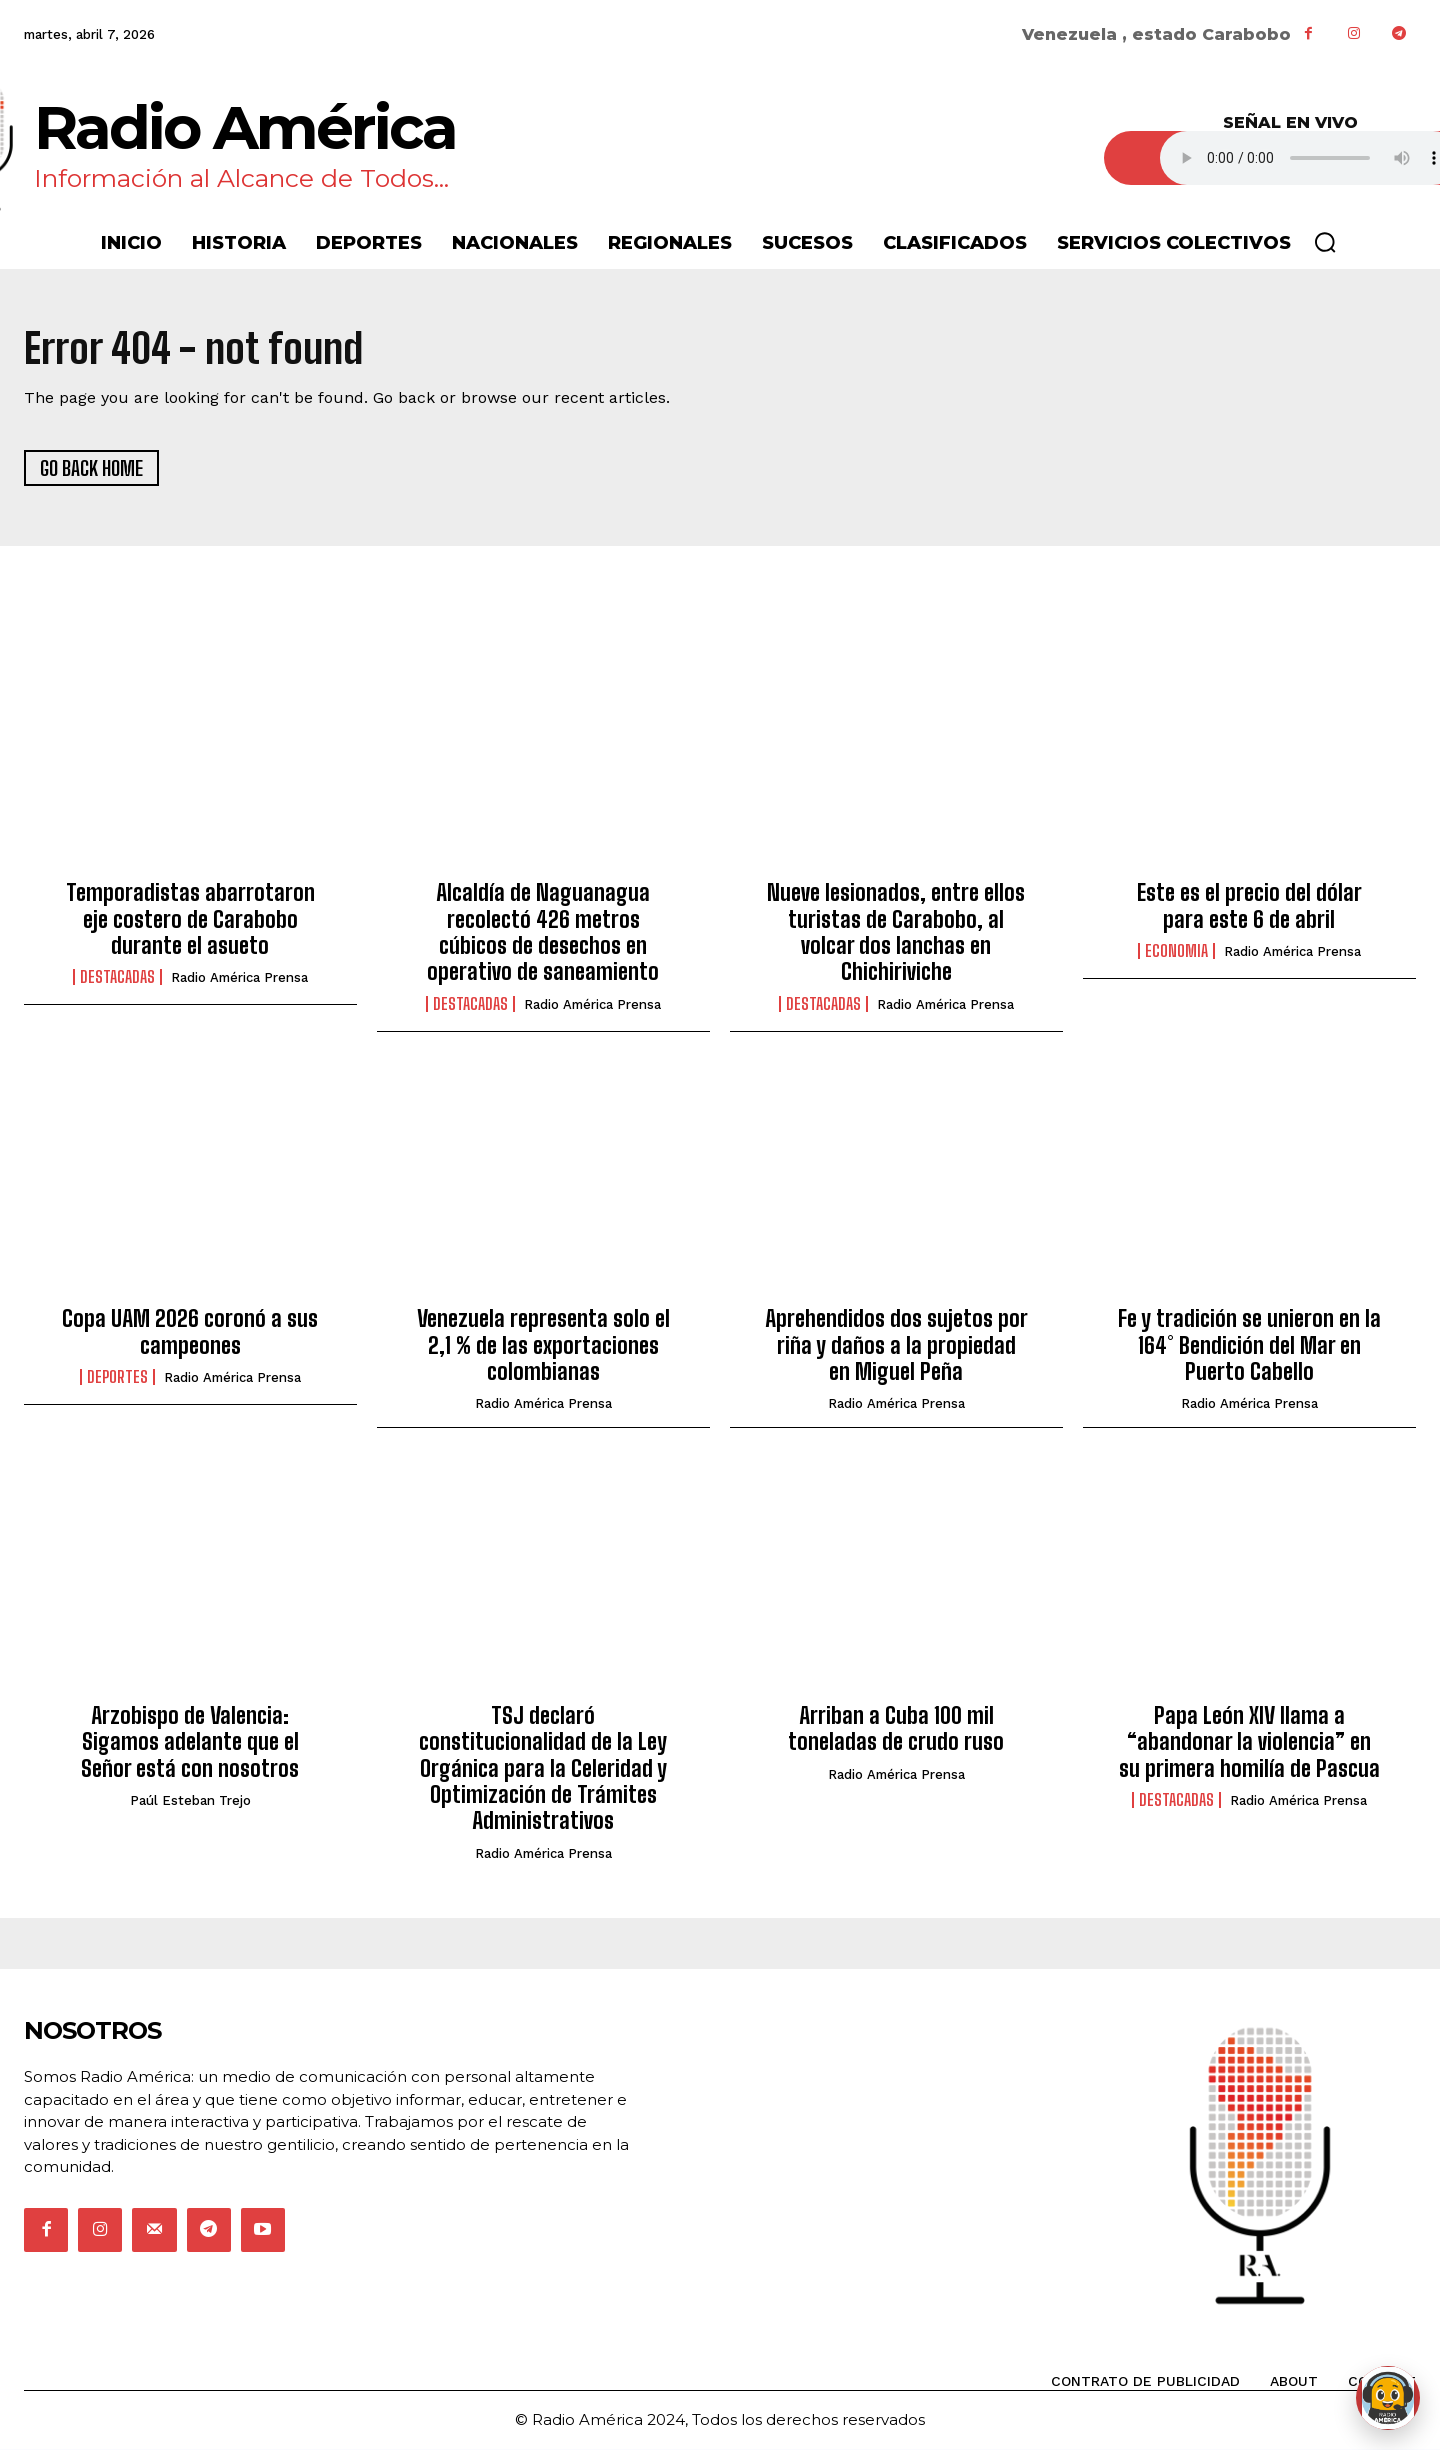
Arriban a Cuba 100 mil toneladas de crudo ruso (896, 1729)
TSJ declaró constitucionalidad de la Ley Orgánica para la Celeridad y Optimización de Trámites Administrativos (543, 1769)
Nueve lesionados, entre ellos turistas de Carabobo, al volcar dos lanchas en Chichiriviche (896, 934)
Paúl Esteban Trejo (190, 1801)
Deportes (117, 1379)
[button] (1325, 242)
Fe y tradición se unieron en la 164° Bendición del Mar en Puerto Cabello (1249, 1347)
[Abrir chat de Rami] (1388, 2398)
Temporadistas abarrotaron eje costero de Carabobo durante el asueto (190, 921)
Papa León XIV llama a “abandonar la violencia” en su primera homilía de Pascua (1249, 1743)
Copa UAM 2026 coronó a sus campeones (190, 1333)
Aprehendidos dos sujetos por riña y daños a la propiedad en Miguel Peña (896, 1347)
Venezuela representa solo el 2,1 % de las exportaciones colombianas (543, 1347)
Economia (1176, 953)
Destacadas (117, 979)
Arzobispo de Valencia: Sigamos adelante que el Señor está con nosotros (190, 1743)
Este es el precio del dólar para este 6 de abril (1249, 907)
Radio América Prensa (239, 979)
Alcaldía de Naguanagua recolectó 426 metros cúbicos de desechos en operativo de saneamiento (543, 934)
